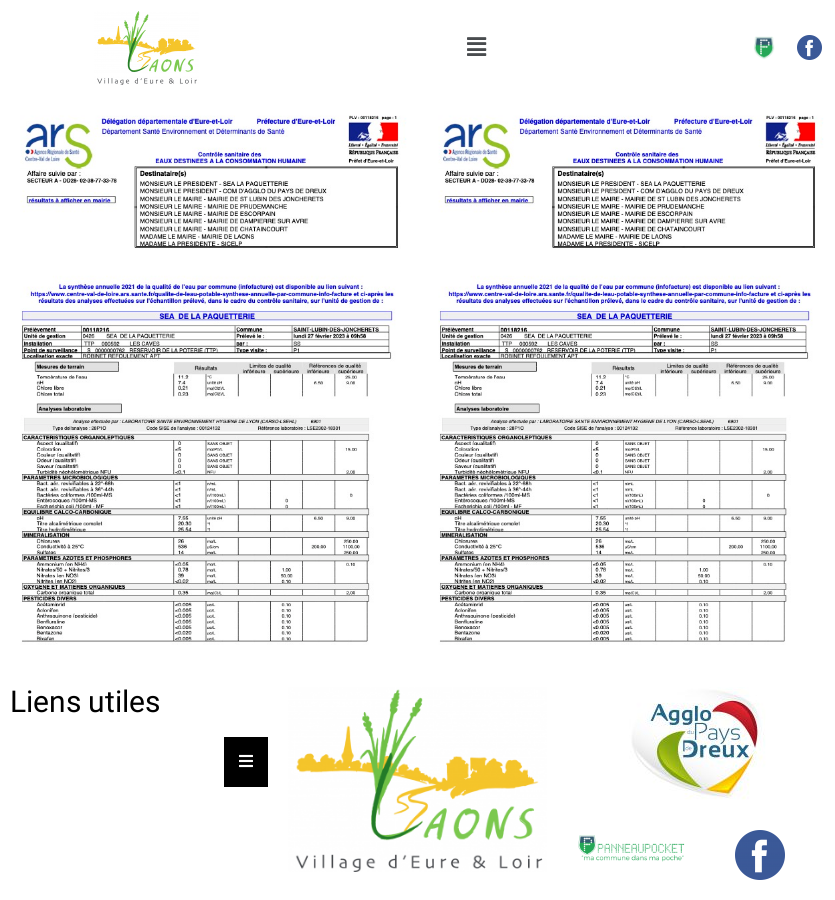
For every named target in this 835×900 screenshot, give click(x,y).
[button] (476, 47)
